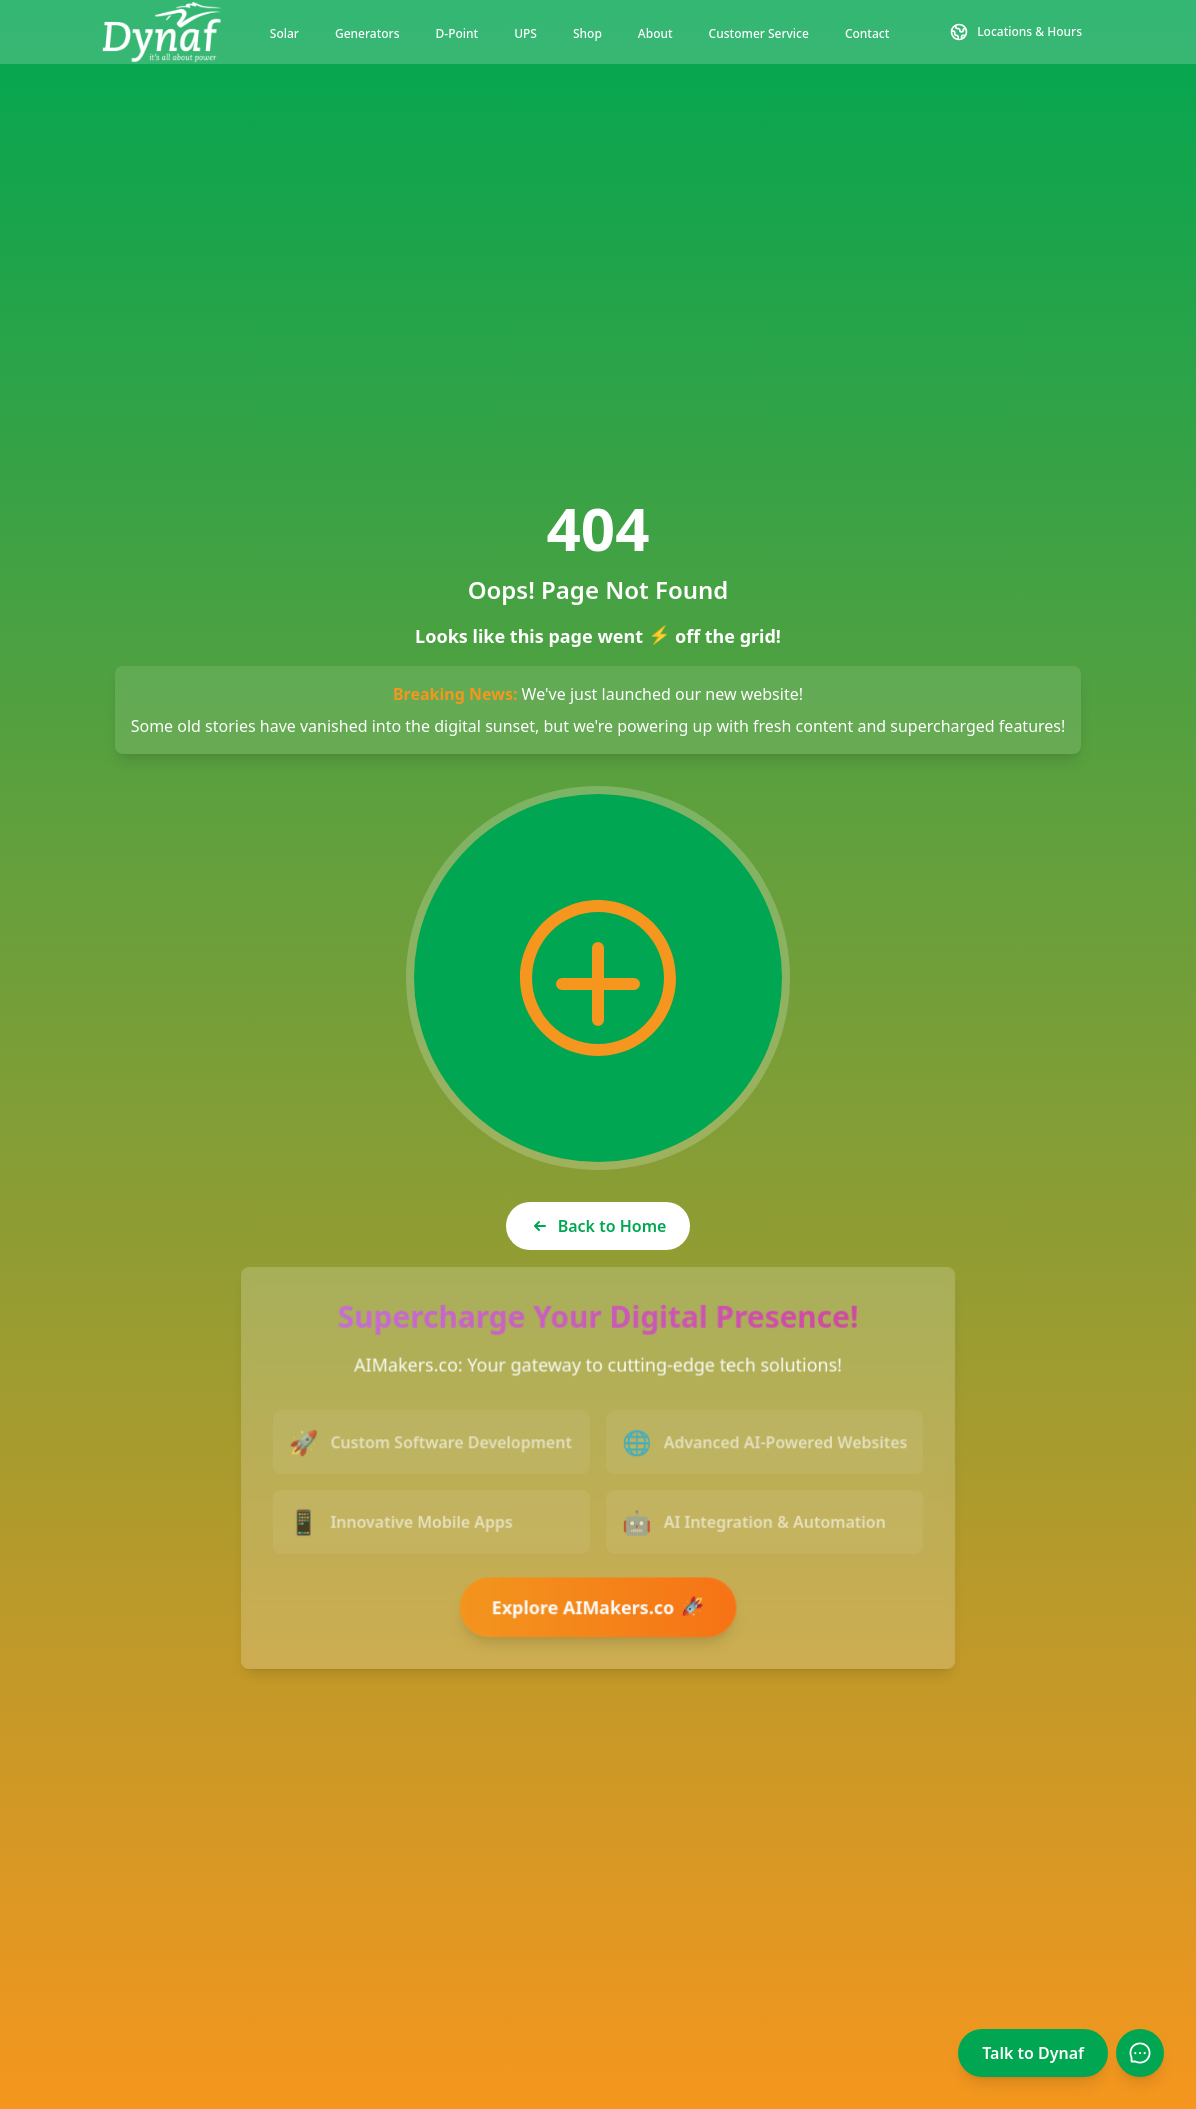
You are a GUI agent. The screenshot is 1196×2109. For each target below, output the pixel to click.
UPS (525, 33)
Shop (587, 33)
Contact (867, 33)
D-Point (457, 33)
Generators (367, 33)
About (655, 33)
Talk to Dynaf (1033, 2053)
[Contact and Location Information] (1015, 32)
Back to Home (598, 1226)
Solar (284, 33)
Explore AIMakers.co (599, 1606)
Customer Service (759, 33)
